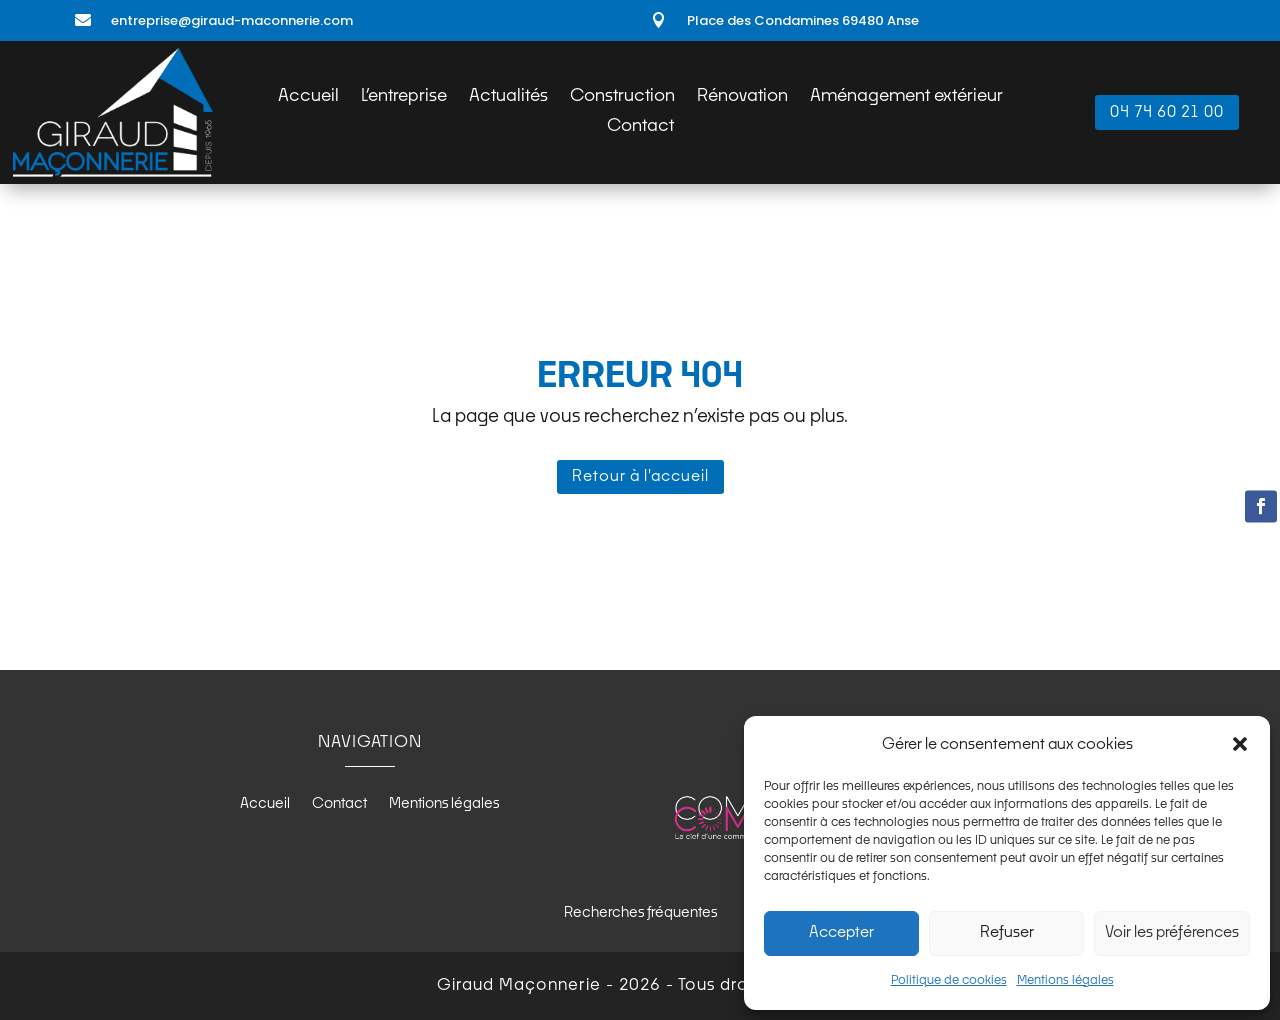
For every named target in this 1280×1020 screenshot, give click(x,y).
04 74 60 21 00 (1167, 112)
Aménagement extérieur (906, 97)
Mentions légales (1065, 981)
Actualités (508, 97)
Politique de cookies (949, 981)
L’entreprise (404, 97)
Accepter (841, 932)
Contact (640, 127)
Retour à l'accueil (640, 476)
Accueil (308, 97)
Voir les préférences (1172, 932)
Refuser (1007, 932)
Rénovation (742, 97)
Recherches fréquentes (640, 913)
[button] (1240, 744)
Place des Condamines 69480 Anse (803, 20)
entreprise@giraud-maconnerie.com (232, 20)
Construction (622, 97)
